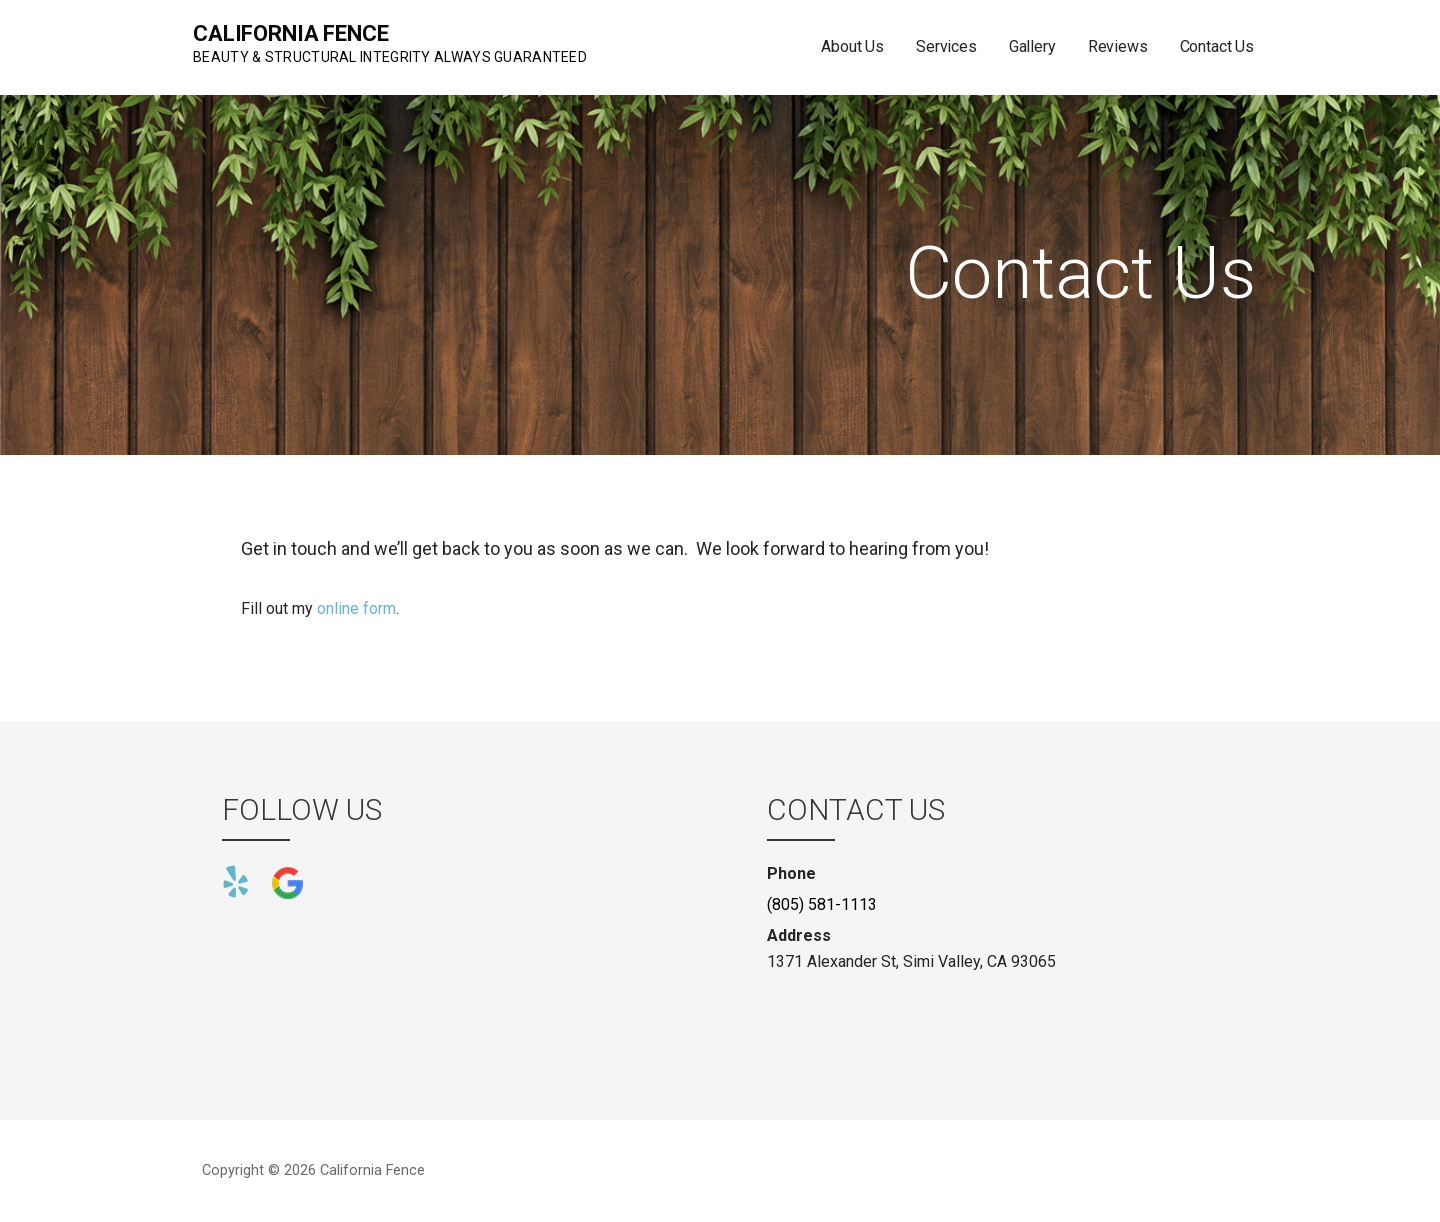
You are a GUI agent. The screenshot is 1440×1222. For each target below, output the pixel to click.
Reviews (1118, 46)
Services (946, 46)
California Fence (290, 33)
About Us (852, 46)
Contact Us (1217, 46)
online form (356, 608)
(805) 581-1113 (822, 904)
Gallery (1032, 46)
